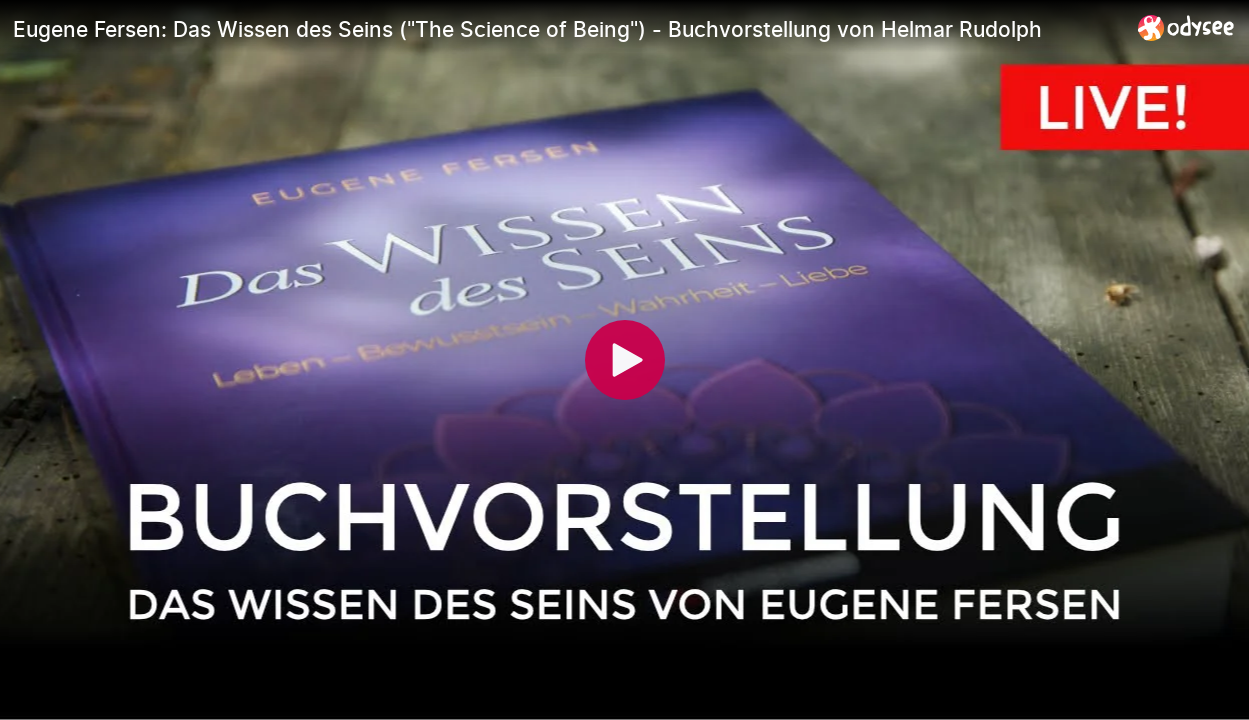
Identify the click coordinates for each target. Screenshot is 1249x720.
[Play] (625, 360)
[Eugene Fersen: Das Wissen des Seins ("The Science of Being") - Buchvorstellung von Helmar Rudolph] (567, 29)
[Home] (1186, 27)
